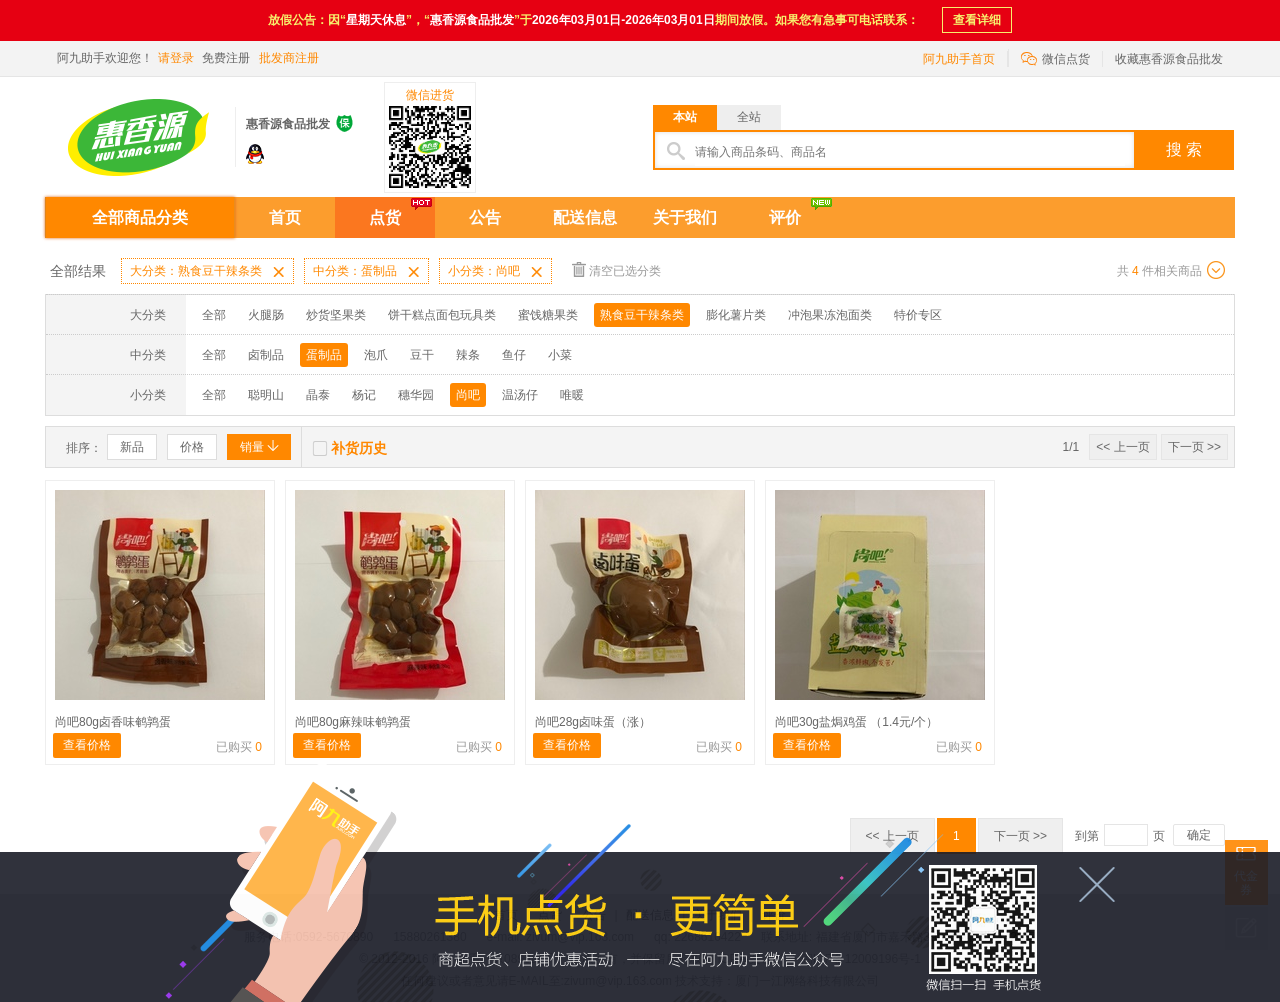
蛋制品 (324, 355)
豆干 (422, 355)
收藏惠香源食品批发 (1169, 59)
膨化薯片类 (736, 315)
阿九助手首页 (959, 59)
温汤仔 (520, 395)
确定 (1199, 835)
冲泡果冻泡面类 (830, 315)
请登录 (176, 58)
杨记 (364, 395)
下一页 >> (1194, 447)
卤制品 (266, 355)
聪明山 (266, 395)
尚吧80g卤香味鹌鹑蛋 (113, 722)
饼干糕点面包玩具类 (442, 315)
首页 (285, 217)
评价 (785, 217)
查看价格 (87, 745)
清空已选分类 (616, 269)
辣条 (468, 355)
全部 (214, 315)
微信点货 (1055, 57)
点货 (385, 217)
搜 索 (1184, 149)
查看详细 (977, 20)
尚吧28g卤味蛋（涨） (593, 722)
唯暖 (572, 395)
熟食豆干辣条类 (642, 315)
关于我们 (685, 217)
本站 (685, 117)
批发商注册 (289, 58)
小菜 (560, 355)
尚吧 (468, 395)
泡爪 (376, 355)
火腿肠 (266, 315)
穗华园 (416, 395)
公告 (485, 217)
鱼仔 (514, 355)
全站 (749, 117)
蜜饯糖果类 (548, 315)
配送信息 (585, 217)
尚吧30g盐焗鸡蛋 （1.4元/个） (856, 722)
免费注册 (226, 58)
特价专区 (918, 315)
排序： (84, 448)
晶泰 (318, 395)
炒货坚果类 (336, 315)
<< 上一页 (1122, 447)
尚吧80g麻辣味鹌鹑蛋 (353, 722)
